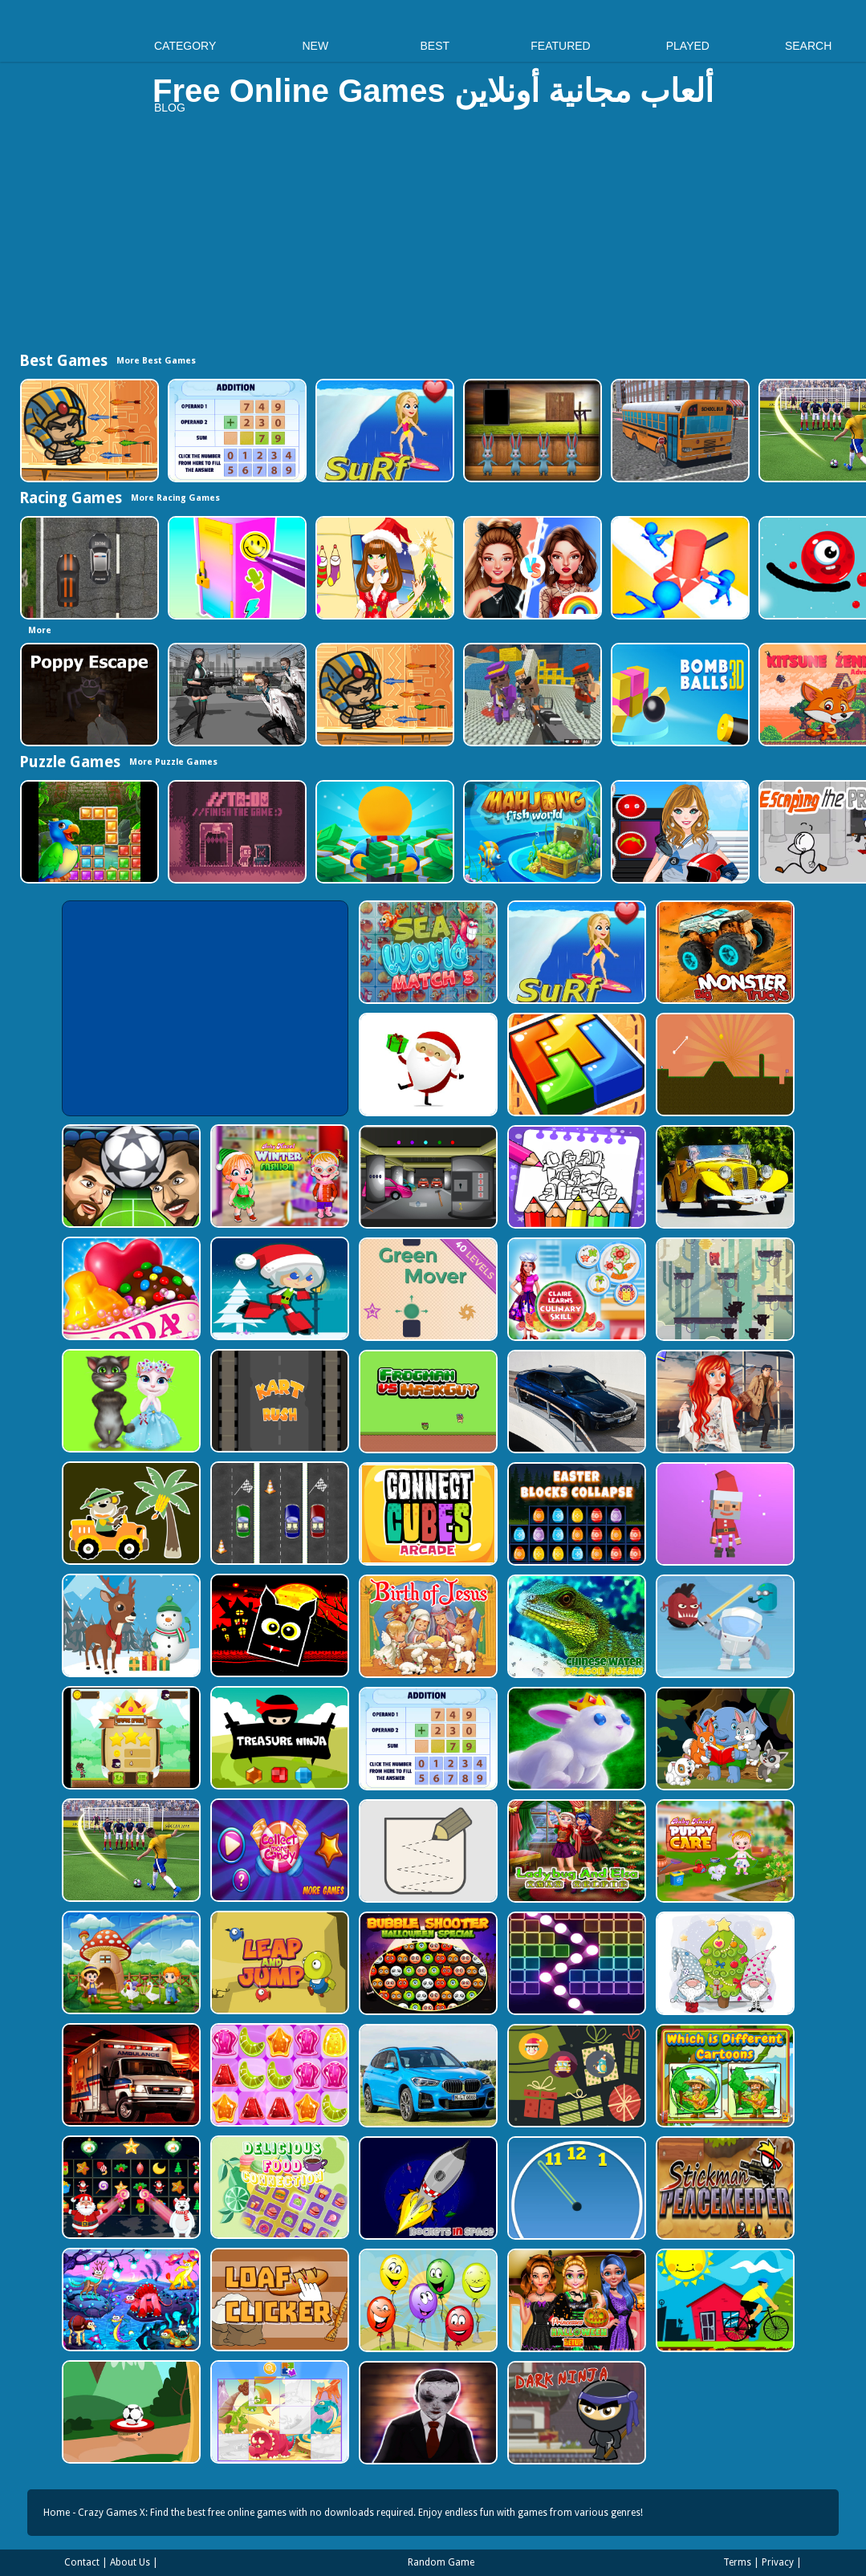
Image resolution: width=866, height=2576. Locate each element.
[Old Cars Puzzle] (723, 1177)
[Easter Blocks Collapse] (575, 1514)
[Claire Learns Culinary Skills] (575, 1289)
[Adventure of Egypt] (88, 430)
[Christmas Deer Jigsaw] (129, 1625)
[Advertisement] (433, 237)
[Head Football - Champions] (129, 1176)
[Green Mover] (426, 1289)
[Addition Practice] (235, 430)
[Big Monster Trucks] (723, 952)
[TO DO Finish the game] (235, 832)
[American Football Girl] (678, 832)
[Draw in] (426, 1851)
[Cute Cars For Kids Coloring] (129, 1513)
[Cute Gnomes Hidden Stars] (723, 1963)
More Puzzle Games (173, 762)
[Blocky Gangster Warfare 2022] (531, 694)
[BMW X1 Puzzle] (426, 2075)
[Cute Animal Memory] (723, 1738)
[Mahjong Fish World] (531, 832)
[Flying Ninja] (129, 1738)
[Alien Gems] (723, 1626)
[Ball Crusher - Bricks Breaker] (575, 1963)
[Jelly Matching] (278, 2075)
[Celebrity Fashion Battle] (531, 568)
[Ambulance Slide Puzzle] (129, 2075)
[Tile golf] (723, 1064)
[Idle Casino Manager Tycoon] (383, 832)
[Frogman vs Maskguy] (426, 1401)
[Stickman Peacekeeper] (723, 2188)
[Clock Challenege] (575, 2188)
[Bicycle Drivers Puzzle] (723, 2300)
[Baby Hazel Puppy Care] (723, 1851)
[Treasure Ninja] (278, 1738)
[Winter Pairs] (129, 2187)
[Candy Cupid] (129, 1288)
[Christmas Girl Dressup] (383, 568)
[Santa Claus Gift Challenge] (426, 1064)
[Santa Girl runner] (278, 1288)
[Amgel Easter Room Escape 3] (531, 430)
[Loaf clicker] (278, 2299)
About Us (130, 2562)
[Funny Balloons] (426, 2300)
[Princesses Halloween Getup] (575, 2300)
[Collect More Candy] (278, 1850)
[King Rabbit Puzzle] (575, 1738)
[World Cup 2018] (129, 1850)
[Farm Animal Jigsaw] (129, 1962)
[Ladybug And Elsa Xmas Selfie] (575, 1851)
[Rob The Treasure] (426, 1177)
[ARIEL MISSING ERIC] (723, 1401)
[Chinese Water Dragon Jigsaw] (575, 1626)
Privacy (778, 2562)
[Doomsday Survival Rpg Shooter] (235, 694)
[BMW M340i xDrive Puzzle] (575, 1401)
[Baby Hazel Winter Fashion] (278, 1176)
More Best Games (156, 361)
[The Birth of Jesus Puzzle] (426, 1626)
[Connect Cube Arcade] (426, 1514)
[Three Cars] (278, 1513)
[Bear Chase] (723, 1289)
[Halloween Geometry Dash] (278, 1625)
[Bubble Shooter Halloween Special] (426, 1963)
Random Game (441, 2562)
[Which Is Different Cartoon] (723, 2075)
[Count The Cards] (575, 2075)
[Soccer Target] (129, 2412)
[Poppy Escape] (88, 694)
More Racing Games (175, 498)
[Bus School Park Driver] (678, 430)
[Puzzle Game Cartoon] (278, 2412)
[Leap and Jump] (278, 1962)
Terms (737, 2562)
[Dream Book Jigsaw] (129, 2299)
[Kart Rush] (278, 1401)
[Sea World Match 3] (426, 952)
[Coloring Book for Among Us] (575, 1177)
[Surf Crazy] (383, 430)
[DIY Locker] (235, 568)
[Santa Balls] (723, 1514)
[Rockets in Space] (426, 2188)
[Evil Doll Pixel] (426, 2412)
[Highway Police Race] (88, 568)
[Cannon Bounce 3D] (678, 694)
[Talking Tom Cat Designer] (129, 1401)
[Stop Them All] (678, 568)
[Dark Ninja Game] (575, 2412)
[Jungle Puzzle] (88, 832)
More (39, 630)
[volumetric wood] (575, 1064)
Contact (82, 2562)
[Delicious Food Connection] (278, 2187)
